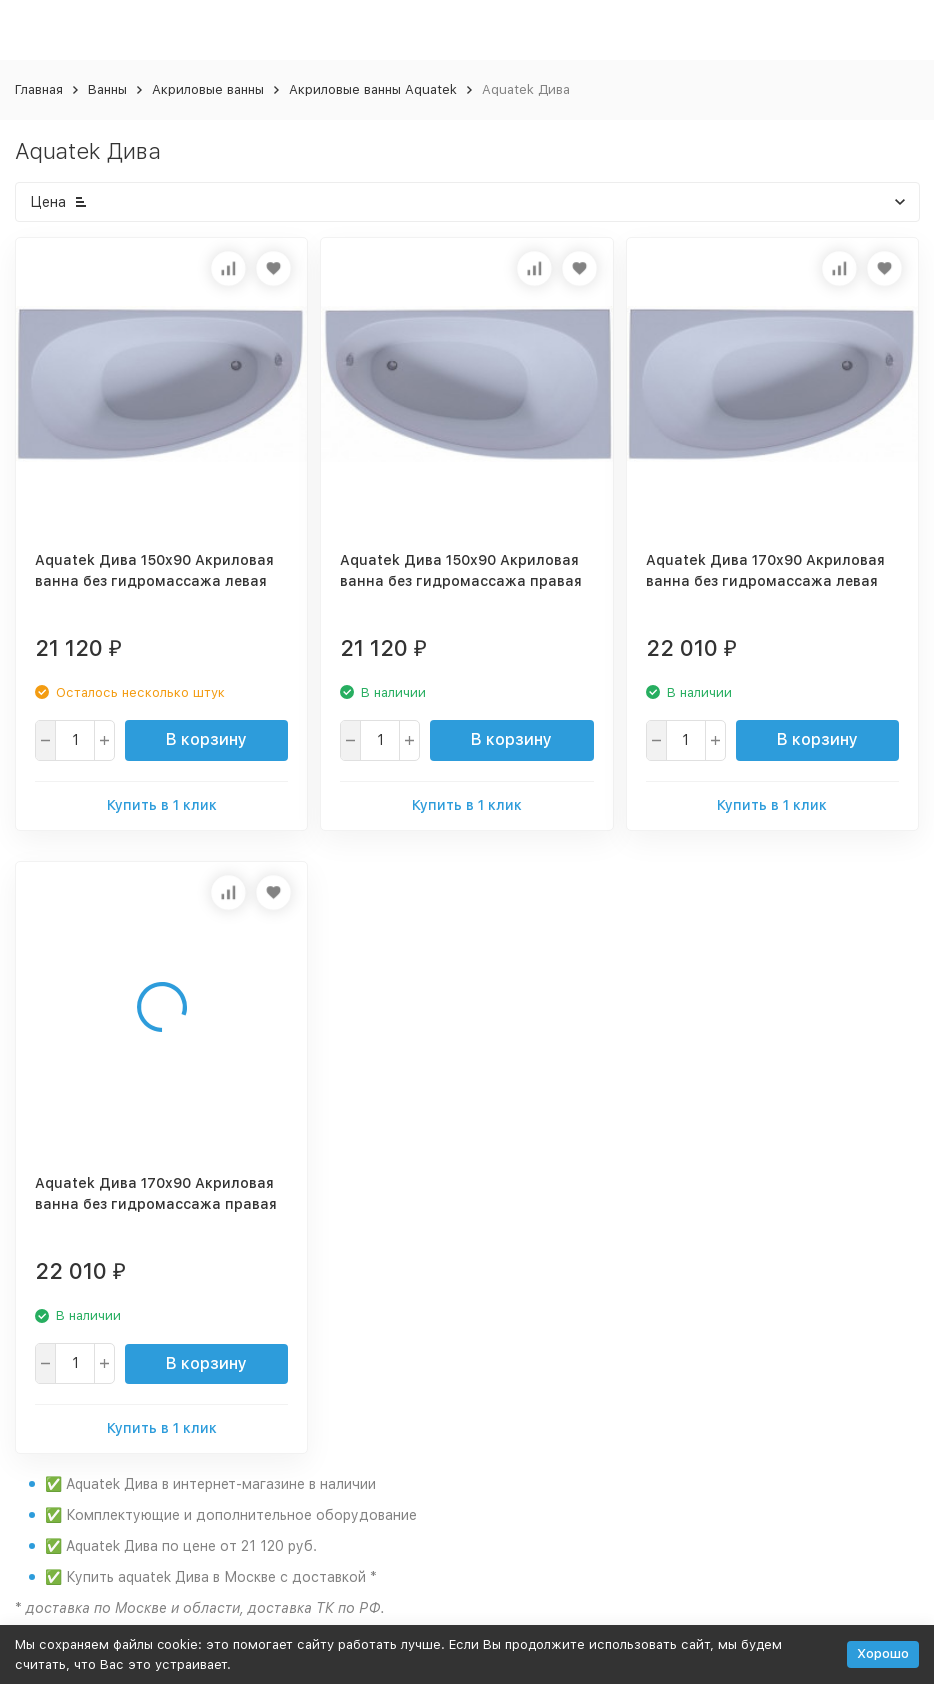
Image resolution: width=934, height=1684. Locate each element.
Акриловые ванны (208, 89)
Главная (39, 89)
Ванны (107, 89)
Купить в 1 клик (162, 805)
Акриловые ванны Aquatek (373, 89)
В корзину (206, 739)
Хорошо (883, 1653)
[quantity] (75, 740)
